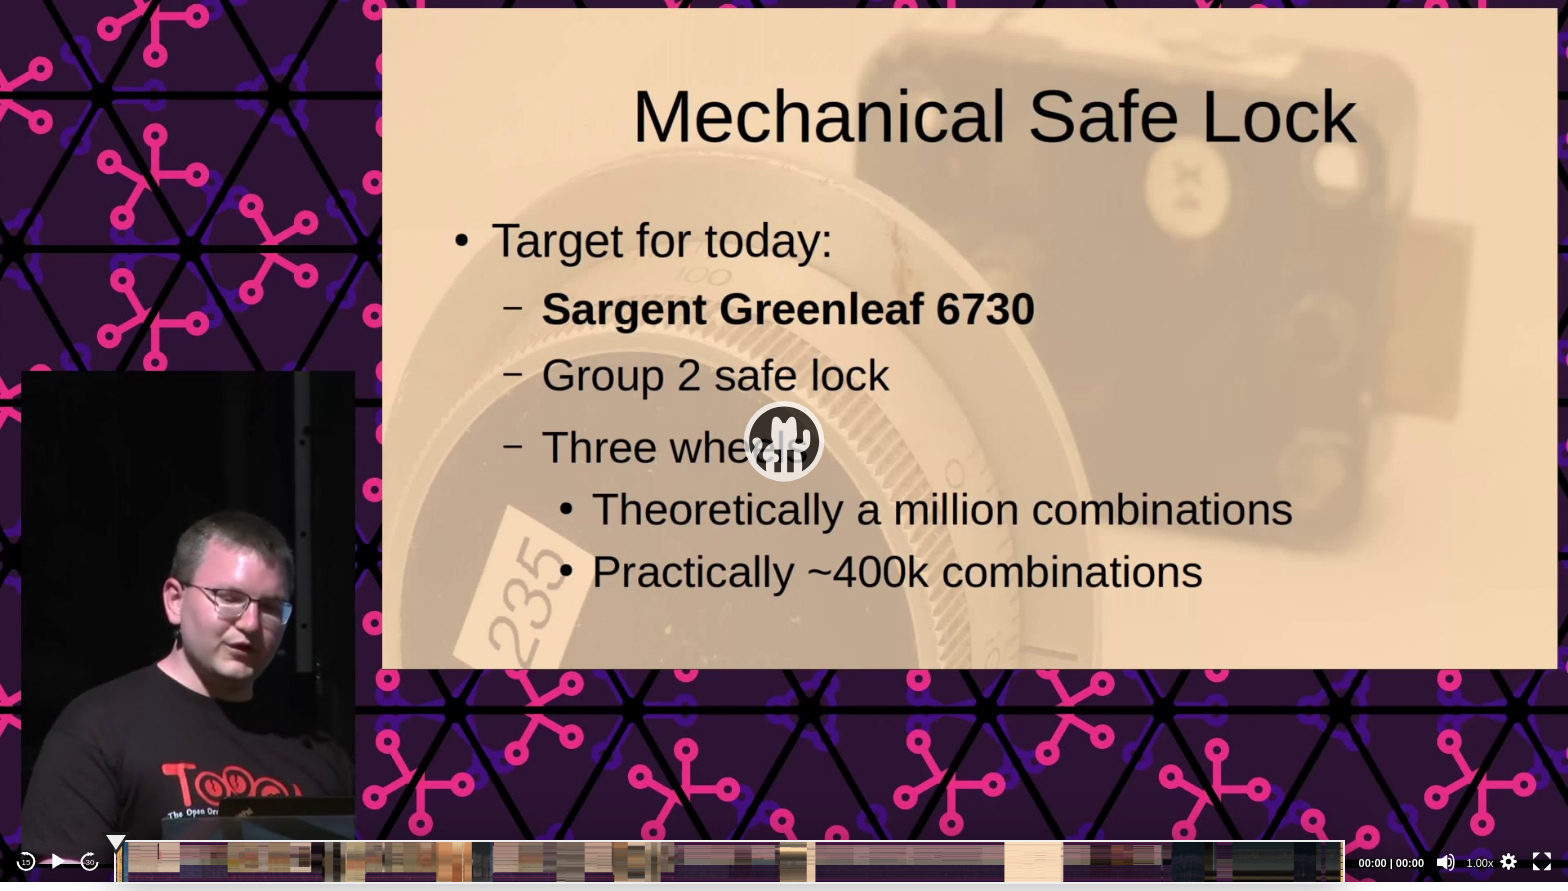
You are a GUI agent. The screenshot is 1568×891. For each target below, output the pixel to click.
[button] (784, 441)
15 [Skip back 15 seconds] (26, 862)
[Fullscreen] (1542, 862)
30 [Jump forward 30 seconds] (90, 862)
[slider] (729, 862)
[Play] (58, 862)
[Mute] (1446, 862)
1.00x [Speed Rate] (1480, 863)
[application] (784, 441)
